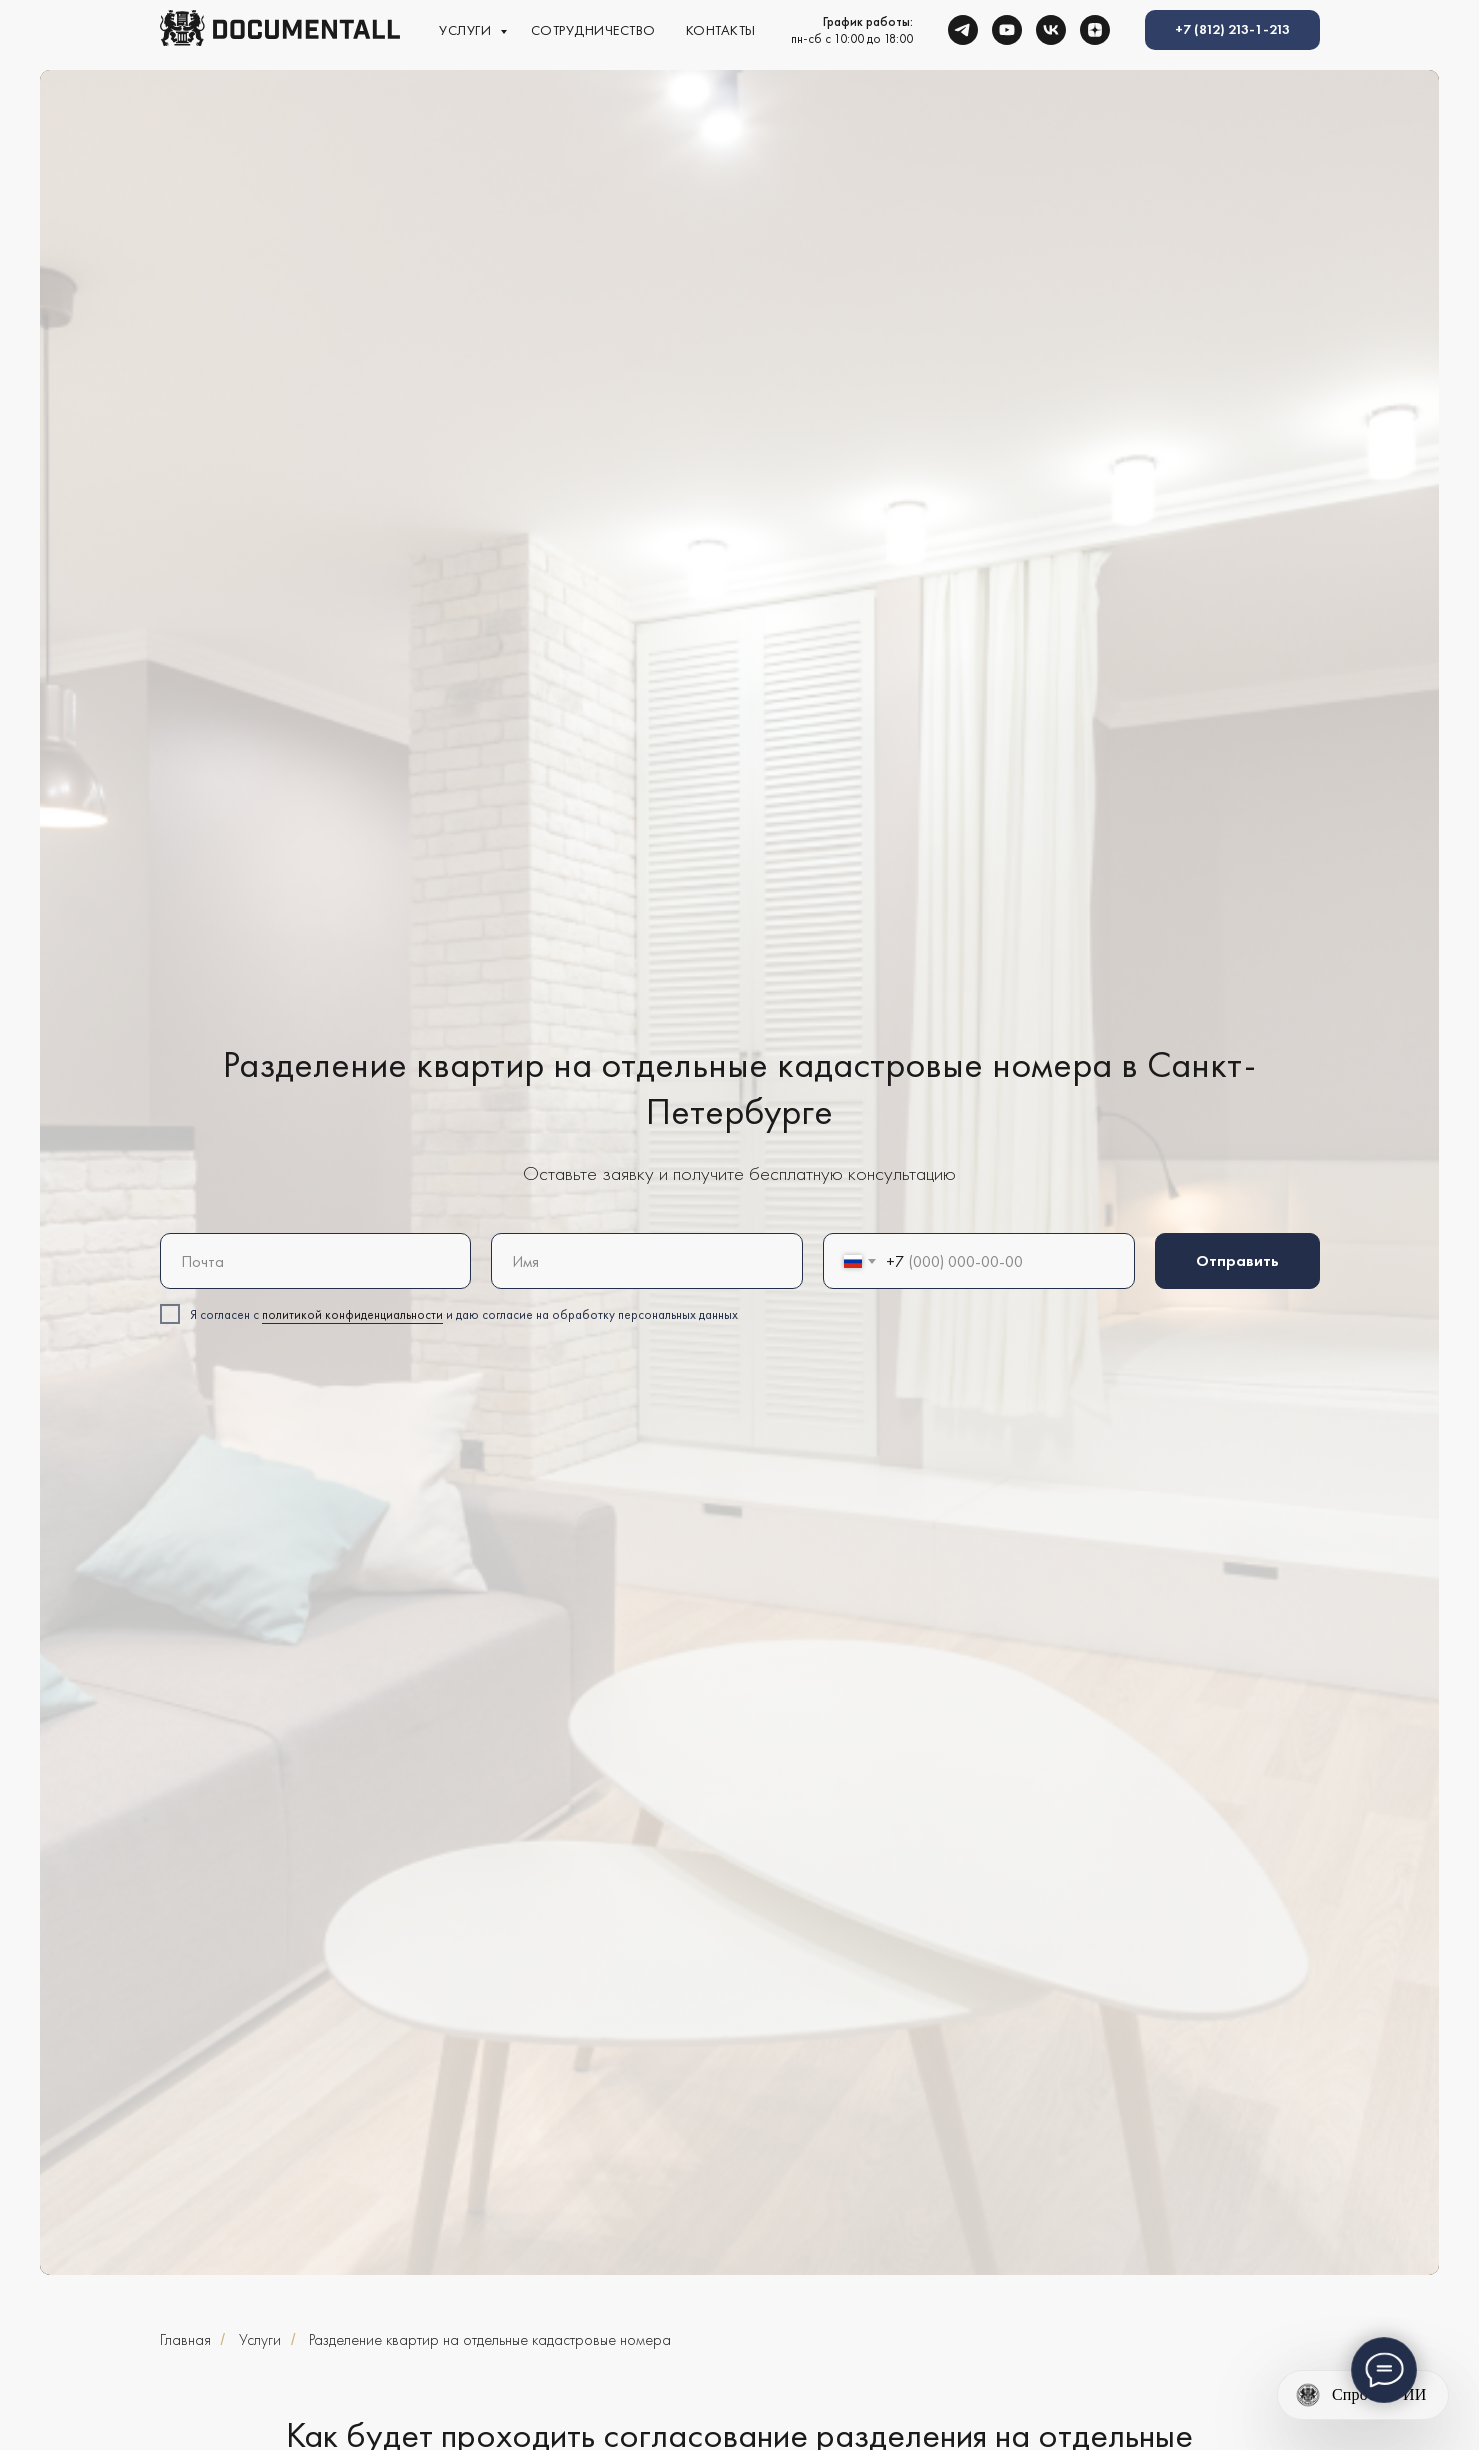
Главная (185, 2339)
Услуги (467, 30)
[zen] (1095, 30)
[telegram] (963, 30)
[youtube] (1007, 30)
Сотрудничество (593, 30)
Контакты (721, 30)
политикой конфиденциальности (352, 1314)
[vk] (1051, 30)
